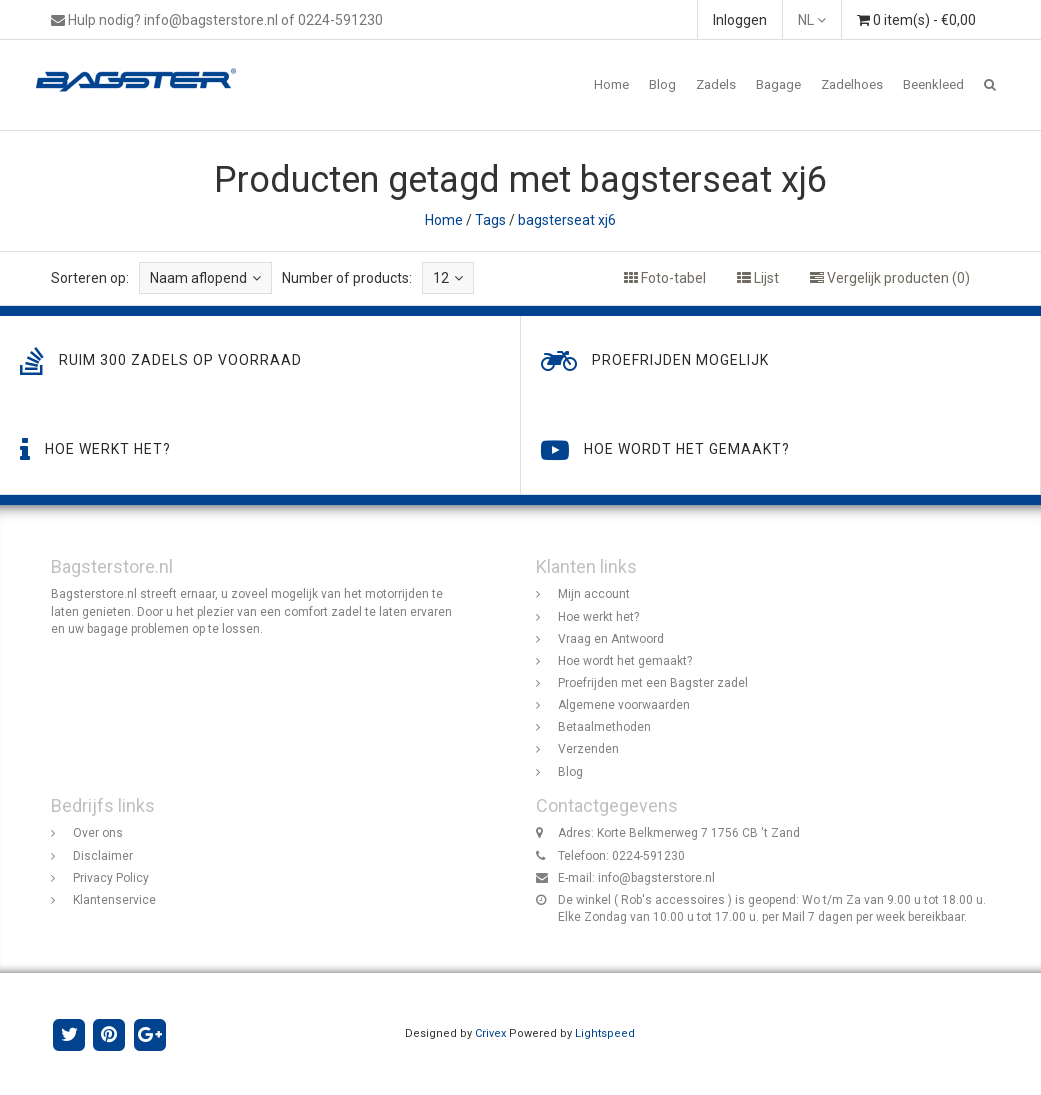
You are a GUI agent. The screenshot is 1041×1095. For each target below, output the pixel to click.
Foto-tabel (665, 278)
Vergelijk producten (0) (890, 278)
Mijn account (594, 594)
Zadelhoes (852, 84)
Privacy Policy (111, 878)
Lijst (758, 278)
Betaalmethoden (604, 727)
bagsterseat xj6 (567, 220)
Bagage (778, 84)
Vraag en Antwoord (611, 639)
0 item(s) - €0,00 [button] (916, 20)
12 (448, 278)
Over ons (98, 833)
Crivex (490, 1033)
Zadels (716, 84)
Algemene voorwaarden (624, 705)
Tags (490, 220)
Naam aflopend (205, 278)
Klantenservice (114, 900)
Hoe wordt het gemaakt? (625, 661)
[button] (990, 85)
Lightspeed (605, 1033)
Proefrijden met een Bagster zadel (653, 683)
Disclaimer (103, 856)
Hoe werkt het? (598, 617)
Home (611, 84)
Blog (662, 84)
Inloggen (740, 20)
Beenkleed (933, 84)
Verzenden (588, 749)
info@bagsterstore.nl (656, 878)
